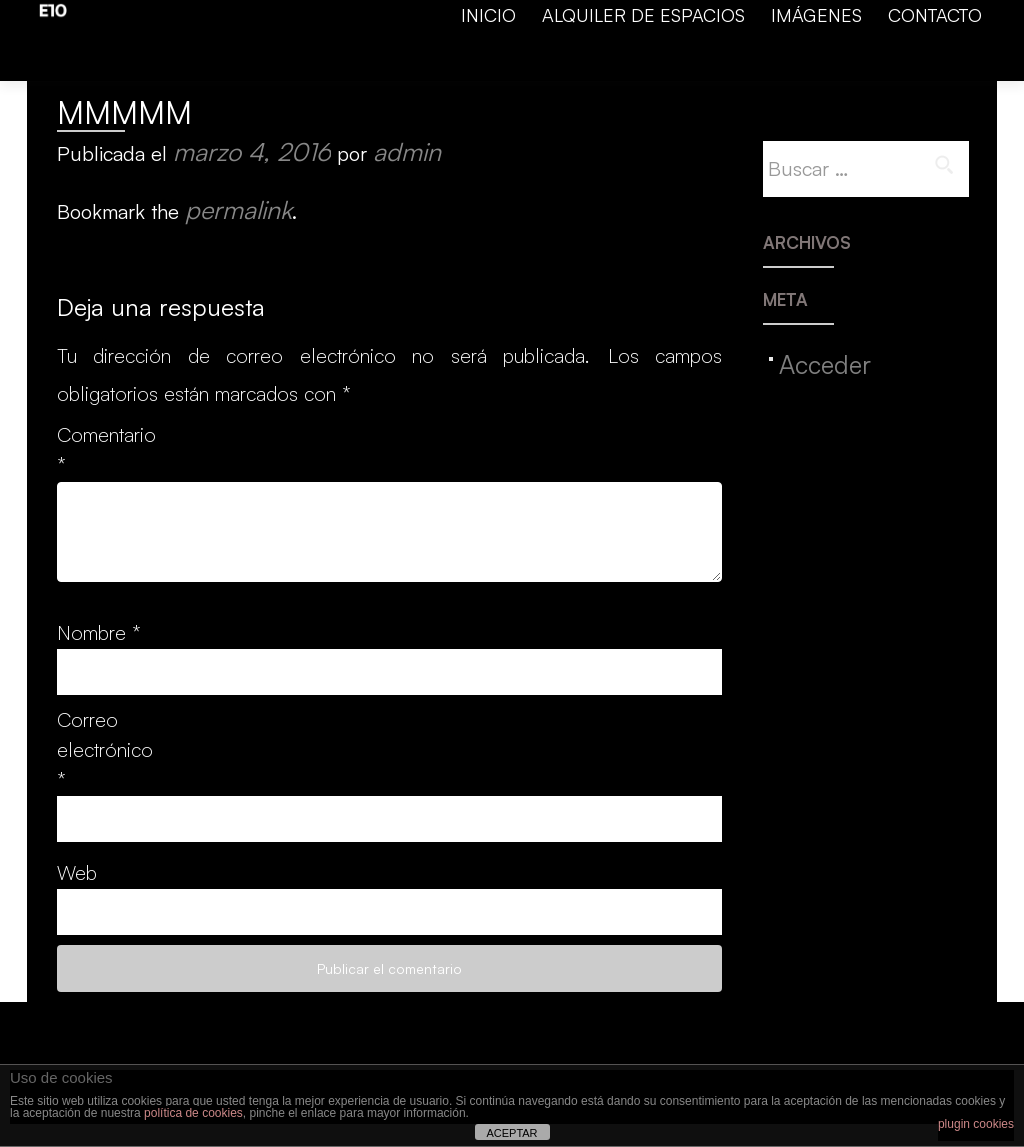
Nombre (99, 632)
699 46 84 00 (721, 70)
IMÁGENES (816, 14)
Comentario (99, 449)
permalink (238, 209)
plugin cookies (976, 1124)
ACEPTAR (511, 1133)
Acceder (825, 364)
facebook (458, 70)
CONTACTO (935, 14)
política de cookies (193, 1113)
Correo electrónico (99, 749)
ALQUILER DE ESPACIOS (643, 14)
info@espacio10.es (581, 70)
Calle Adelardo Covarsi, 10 (885, 70)
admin (407, 151)
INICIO (488, 14)
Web (77, 872)
